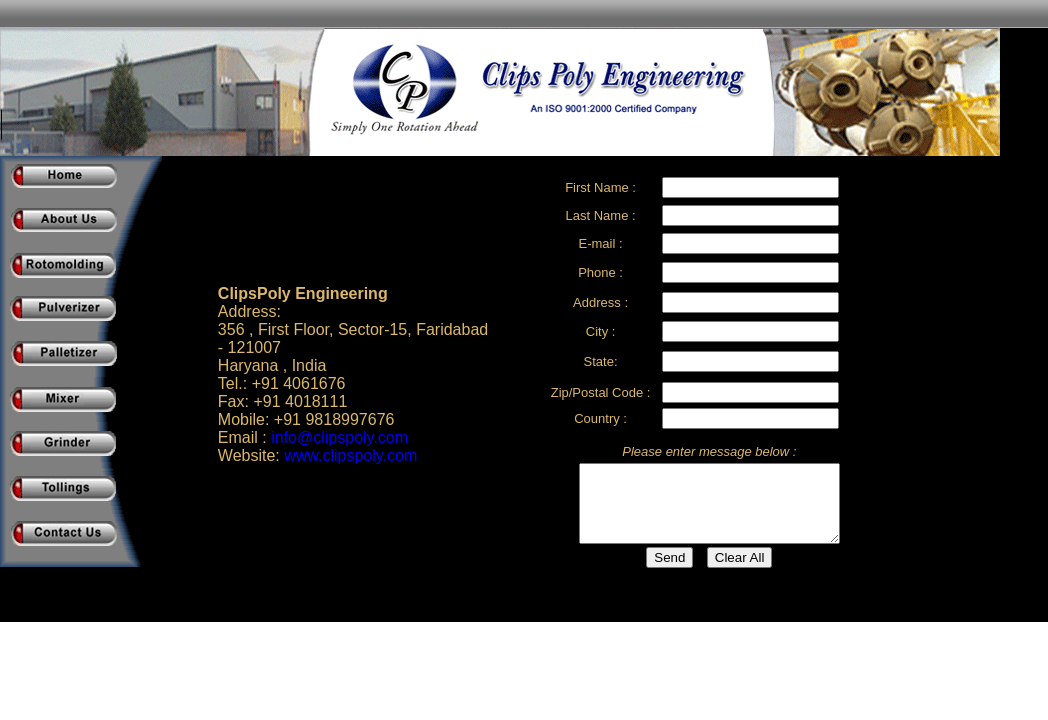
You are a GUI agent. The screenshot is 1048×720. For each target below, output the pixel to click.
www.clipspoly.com (350, 455)
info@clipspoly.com (339, 437)
